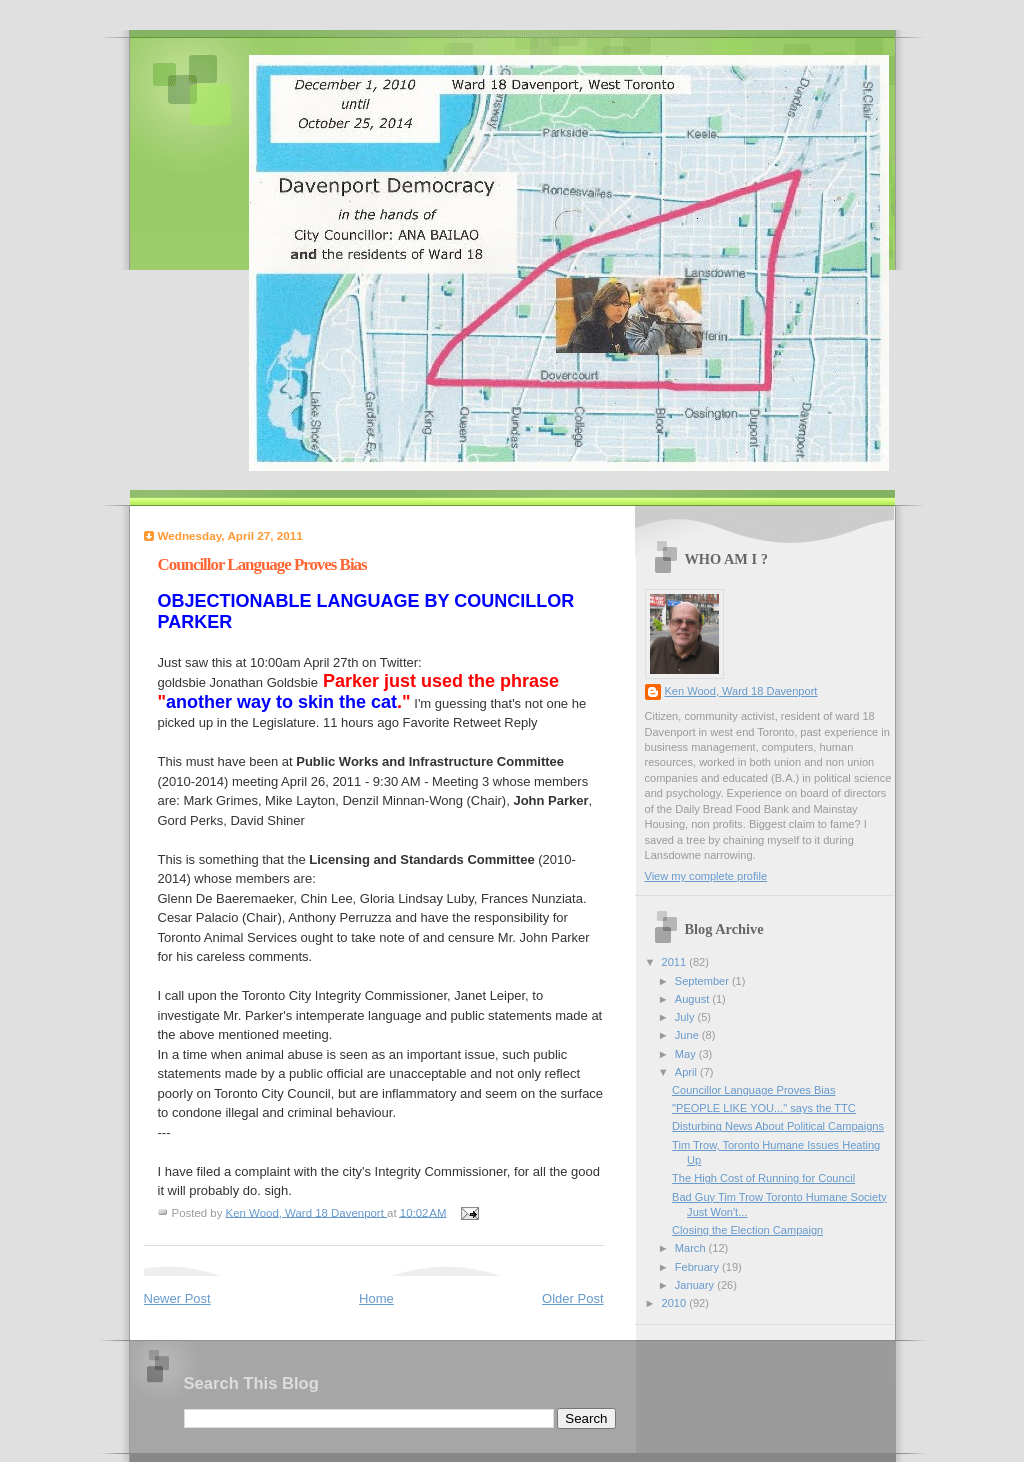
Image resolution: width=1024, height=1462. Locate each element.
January (696, 1285)
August (693, 999)
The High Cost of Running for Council (763, 1178)
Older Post (572, 1298)
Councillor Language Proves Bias (753, 1090)
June (688, 1035)
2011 (676, 962)
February (698, 1267)
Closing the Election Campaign (747, 1230)
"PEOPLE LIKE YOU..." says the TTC (764, 1108)
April (687, 1072)
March (692, 1248)
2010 (676, 1303)
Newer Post (177, 1298)
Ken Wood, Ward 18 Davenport (741, 691)
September (703, 981)
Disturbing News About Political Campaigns (778, 1126)
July (686, 1017)
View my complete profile (706, 876)
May (687, 1054)
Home (376, 1298)
